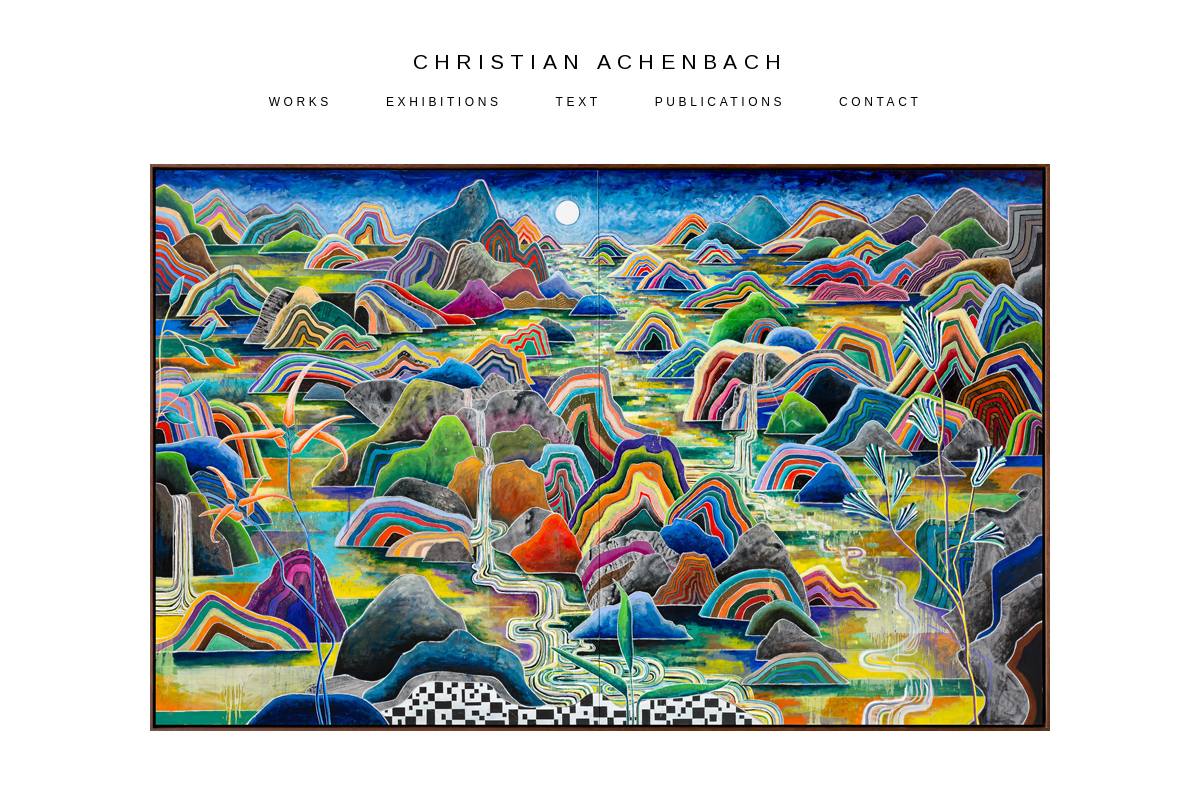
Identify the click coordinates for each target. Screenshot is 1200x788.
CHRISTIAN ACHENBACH (600, 61)
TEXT (578, 102)
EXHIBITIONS (444, 102)
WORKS (300, 102)
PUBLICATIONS (720, 102)
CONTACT (880, 102)
